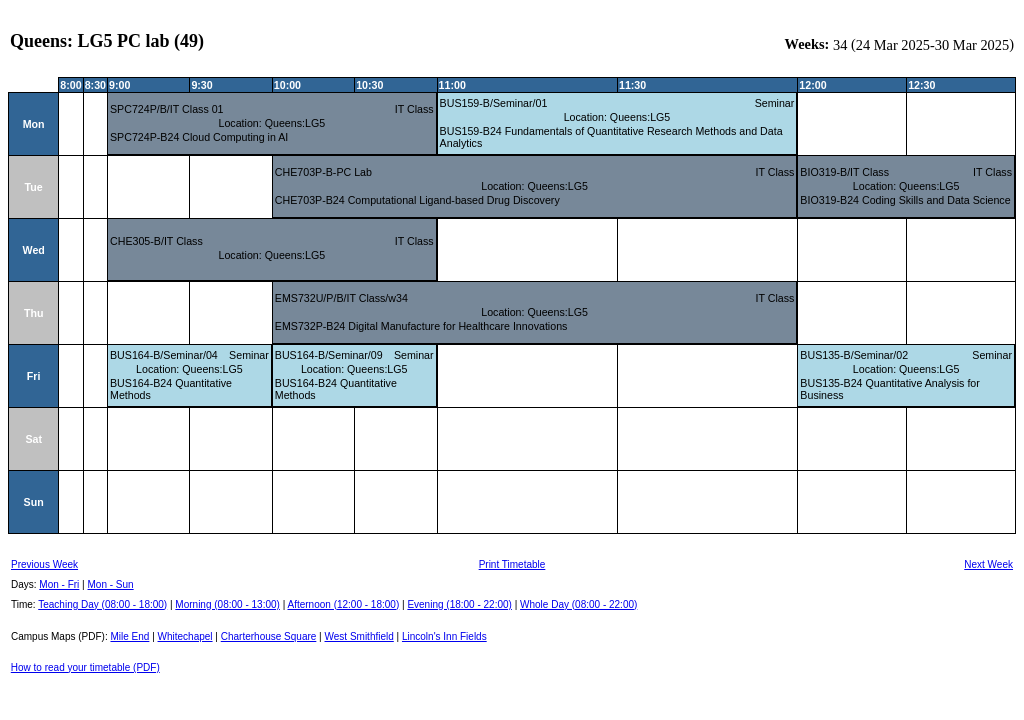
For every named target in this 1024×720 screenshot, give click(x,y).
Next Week (988, 564)
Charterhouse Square (269, 636)
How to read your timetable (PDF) (85, 667)
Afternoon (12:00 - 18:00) (343, 604)
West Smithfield (359, 636)
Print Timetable (512, 564)
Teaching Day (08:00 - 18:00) (102, 604)
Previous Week (44, 564)
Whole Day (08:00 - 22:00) (578, 604)
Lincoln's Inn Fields (444, 636)
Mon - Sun (111, 584)
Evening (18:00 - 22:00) (459, 604)
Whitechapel (185, 636)
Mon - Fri (59, 584)
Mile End (129, 636)
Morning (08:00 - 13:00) (227, 604)
